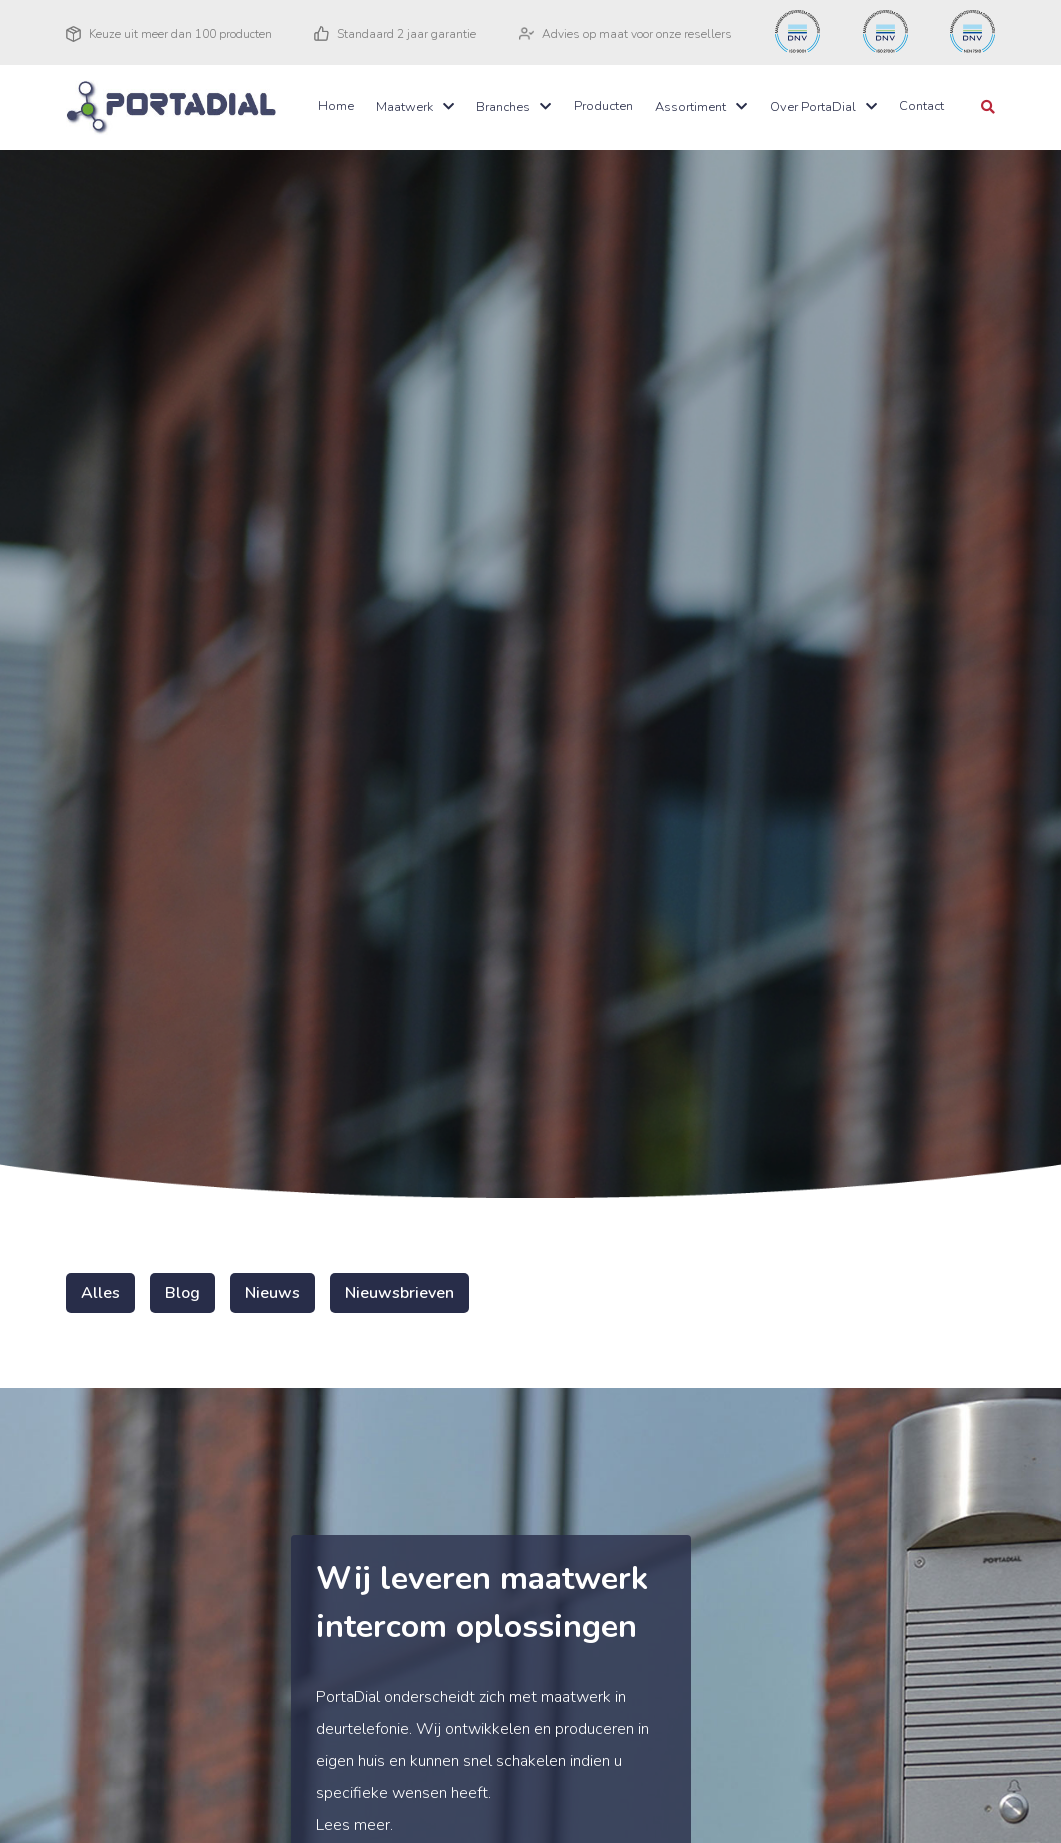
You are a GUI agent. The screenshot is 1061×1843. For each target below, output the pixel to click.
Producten (603, 106)
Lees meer (353, 1825)
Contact (921, 106)
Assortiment (690, 107)
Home (336, 106)
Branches (503, 107)
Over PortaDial (813, 107)
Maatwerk (404, 107)
